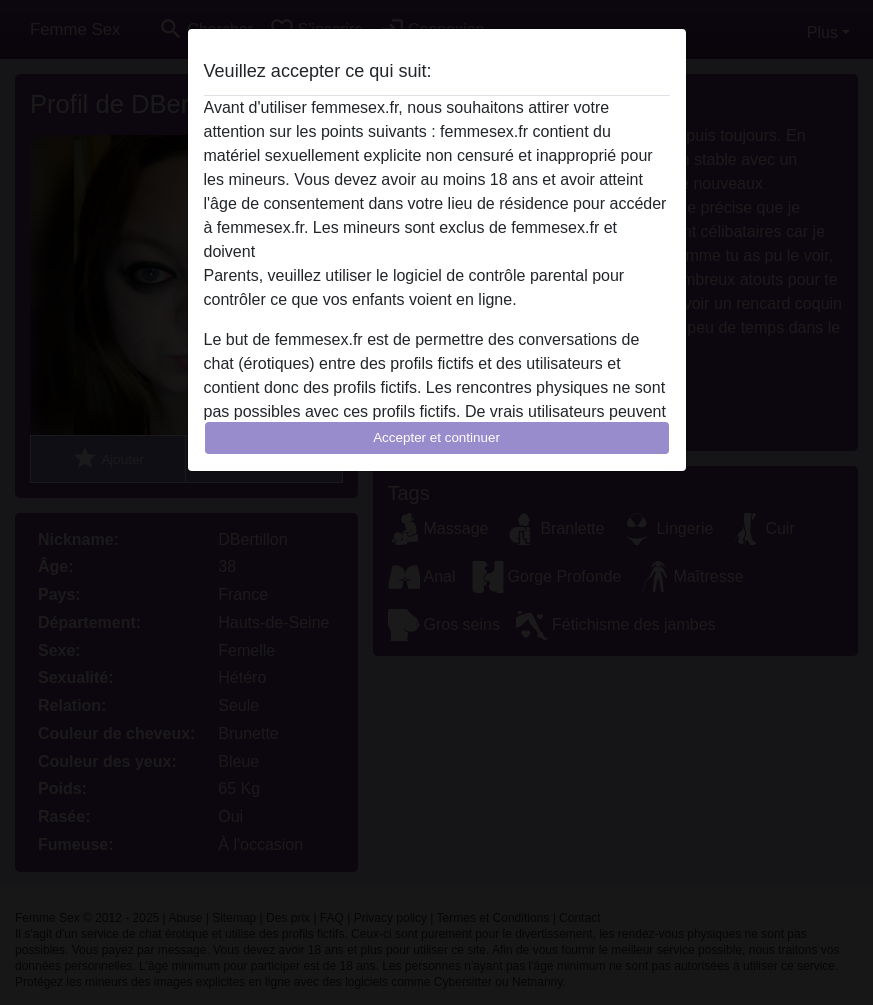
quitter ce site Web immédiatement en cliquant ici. (436, 251)
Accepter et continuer (436, 437)
